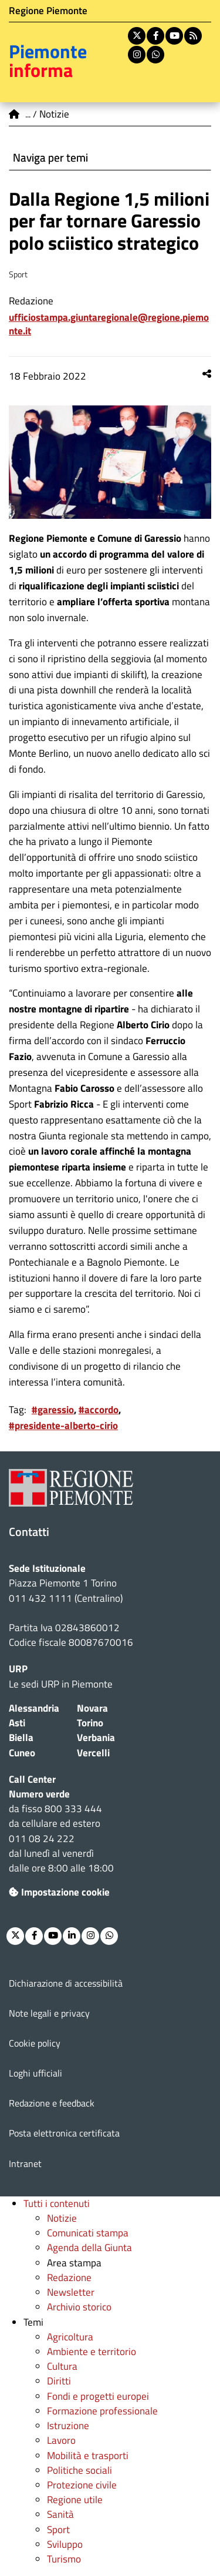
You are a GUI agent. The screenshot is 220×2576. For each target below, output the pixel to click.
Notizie (62, 2218)
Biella (21, 1737)
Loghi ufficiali (35, 2073)
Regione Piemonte (48, 10)
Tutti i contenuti (56, 2203)
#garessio (53, 1409)
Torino (90, 1722)
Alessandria (34, 1708)
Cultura (62, 2366)
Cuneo (22, 1752)
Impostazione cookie (59, 1892)
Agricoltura (70, 2336)
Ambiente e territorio (91, 2351)
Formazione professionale (102, 2411)
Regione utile (75, 2499)
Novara (92, 1708)
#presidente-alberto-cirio (63, 1425)
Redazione (69, 2277)
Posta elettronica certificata (64, 2133)
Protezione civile (82, 2485)
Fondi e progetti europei (98, 2396)
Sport (58, 2529)
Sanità (60, 2514)
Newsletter (70, 2292)
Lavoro (61, 2440)
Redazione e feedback (51, 2103)
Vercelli (93, 1752)
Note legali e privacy (49, 2013)
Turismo (64, 2559)
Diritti (59, 2381)
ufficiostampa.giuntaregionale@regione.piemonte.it (109, 324)
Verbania (96, 1737)
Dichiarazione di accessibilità (66, 1983)
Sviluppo (65, 2544)
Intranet (25, 2163)
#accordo (99, 1409)
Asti (17, 1722)
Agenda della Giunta (89, 2247)
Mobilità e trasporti (87, 2455)
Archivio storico (79, 2307)
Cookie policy (34, 2043)
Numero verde (39, 1794)
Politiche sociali (79, 2470)
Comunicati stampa (87, 2232)
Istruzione (68, 2425)
